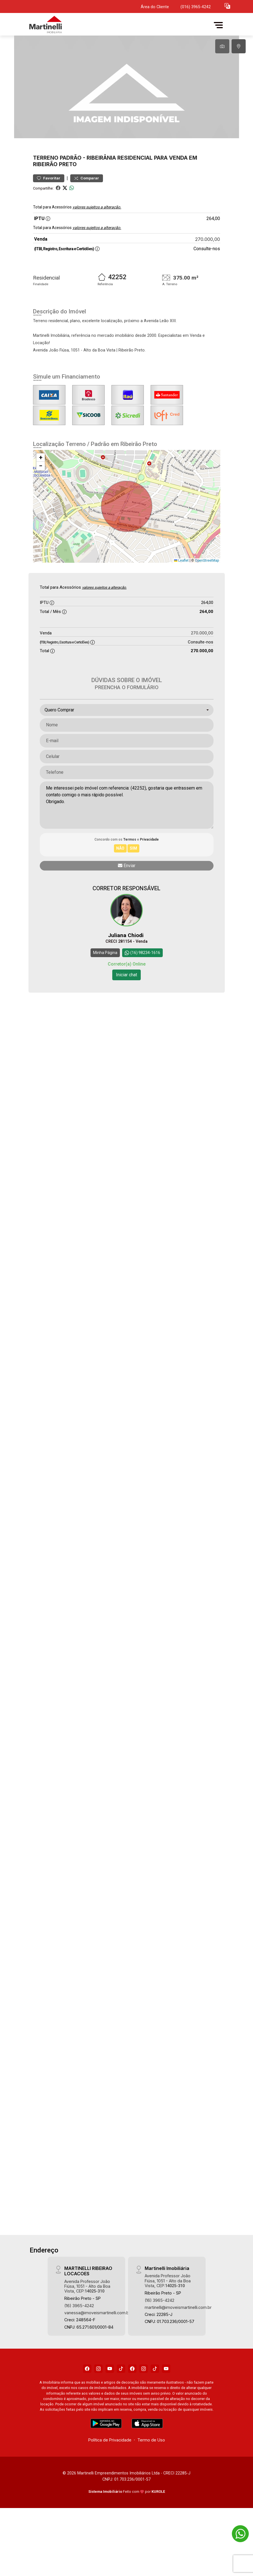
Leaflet (181, 598)
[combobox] (127, 748)
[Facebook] (87, 2407)
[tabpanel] (126, 106)
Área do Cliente (155, 7)
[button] (227, 6)
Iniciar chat (126, 1013)
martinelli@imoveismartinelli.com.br (178, 2345)
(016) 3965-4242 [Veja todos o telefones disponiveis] (196, 7)
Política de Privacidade (109, 2478)
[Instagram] (98, 2407)
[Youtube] (109, 2407)
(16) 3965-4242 (79, 2343)
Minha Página (105, 990)
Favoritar (48, 216)
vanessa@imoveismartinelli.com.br (97, 2350)
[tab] (222, 46)
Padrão (71, 195)
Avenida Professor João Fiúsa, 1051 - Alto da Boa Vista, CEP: (87, 2324)
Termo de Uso (151, 2478)
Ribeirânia (101, 195)
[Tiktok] (121, 2407)
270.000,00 (207, 277)
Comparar (86, 216)
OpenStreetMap (207, 598)
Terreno (45, 195)
